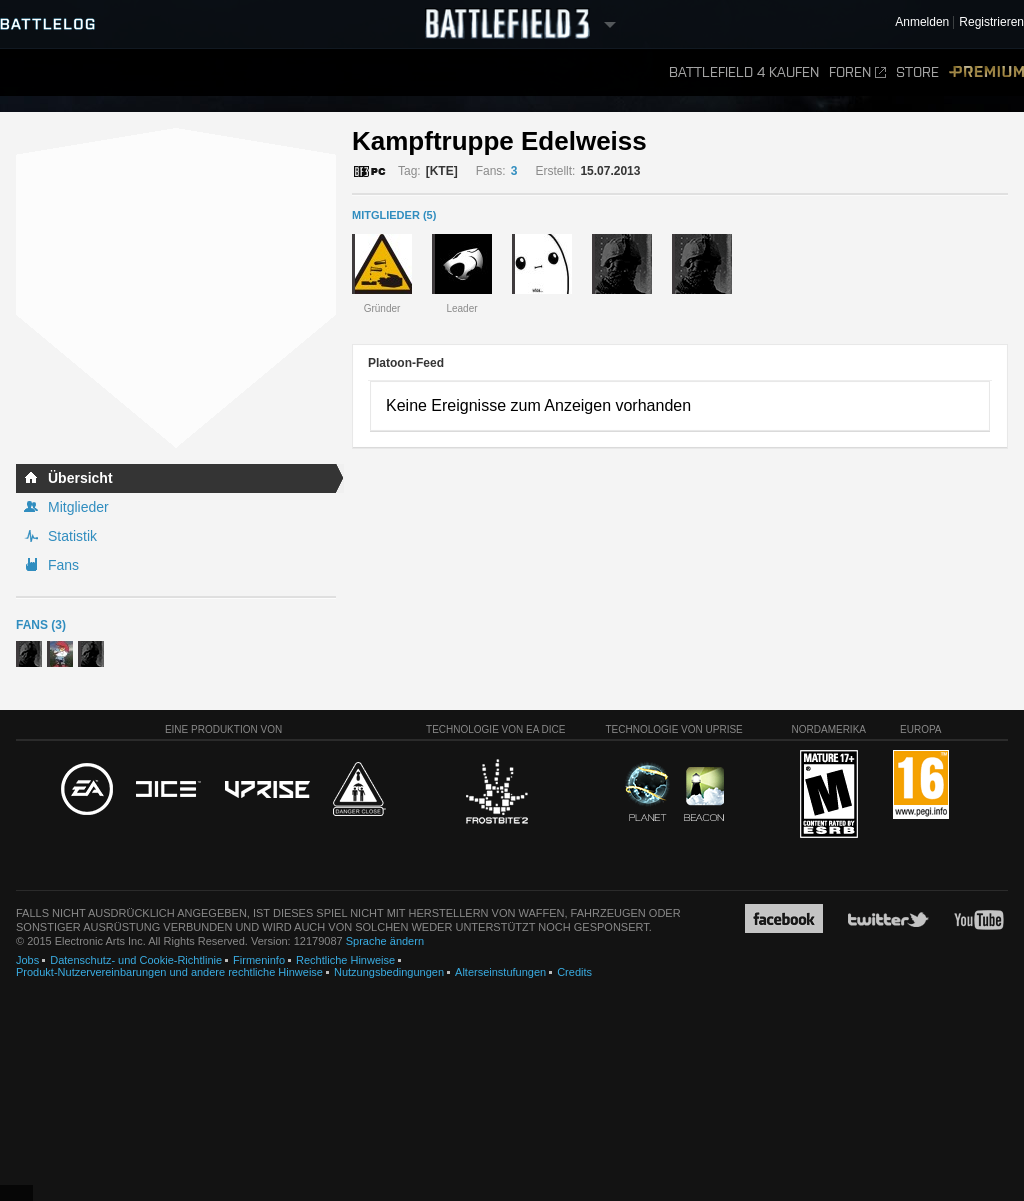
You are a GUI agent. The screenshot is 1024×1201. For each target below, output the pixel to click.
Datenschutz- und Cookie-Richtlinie (136, 960)
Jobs (27, 960)
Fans (63, 565)
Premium (986, 72)
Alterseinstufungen (500, 972)
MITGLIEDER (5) (394, 215)
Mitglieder (78, 507)
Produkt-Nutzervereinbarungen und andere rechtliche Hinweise (169, 972)
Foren (857, 72)
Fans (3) (41, 625)
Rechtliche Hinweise (345, 960)
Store (917, 72)
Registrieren (991, 22)
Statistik (72, 536)
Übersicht (80, 478)
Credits (574, 972)
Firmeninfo (259, 960)
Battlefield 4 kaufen (744, 72)
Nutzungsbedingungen (389, 972)
